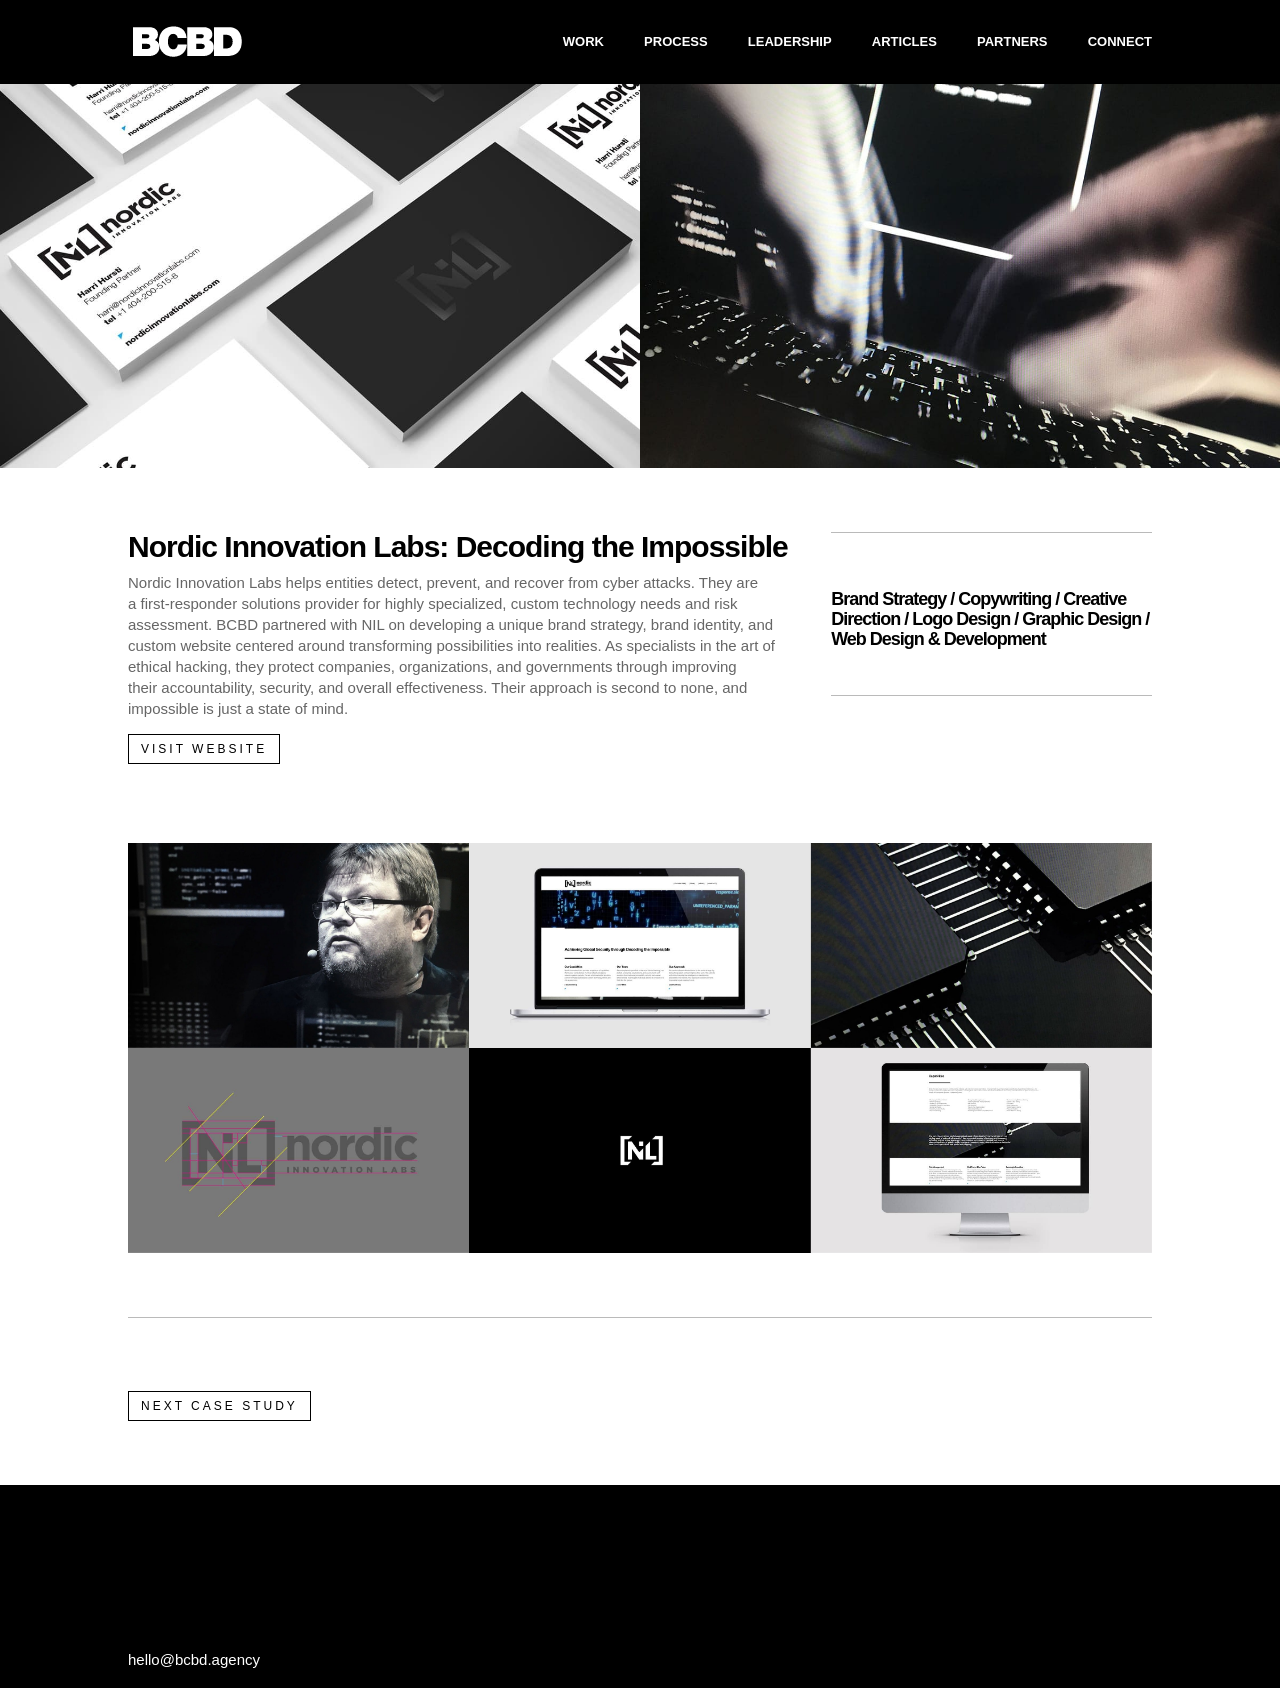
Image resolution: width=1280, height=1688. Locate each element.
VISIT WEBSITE (204, 749)
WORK (583, 42)
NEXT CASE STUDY (219, 1406)
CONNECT (1120, 42)
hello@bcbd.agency (194, 1659)
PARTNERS (1012, 42)
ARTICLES (904, 42)
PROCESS (676, 42)
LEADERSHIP (790, 42)
